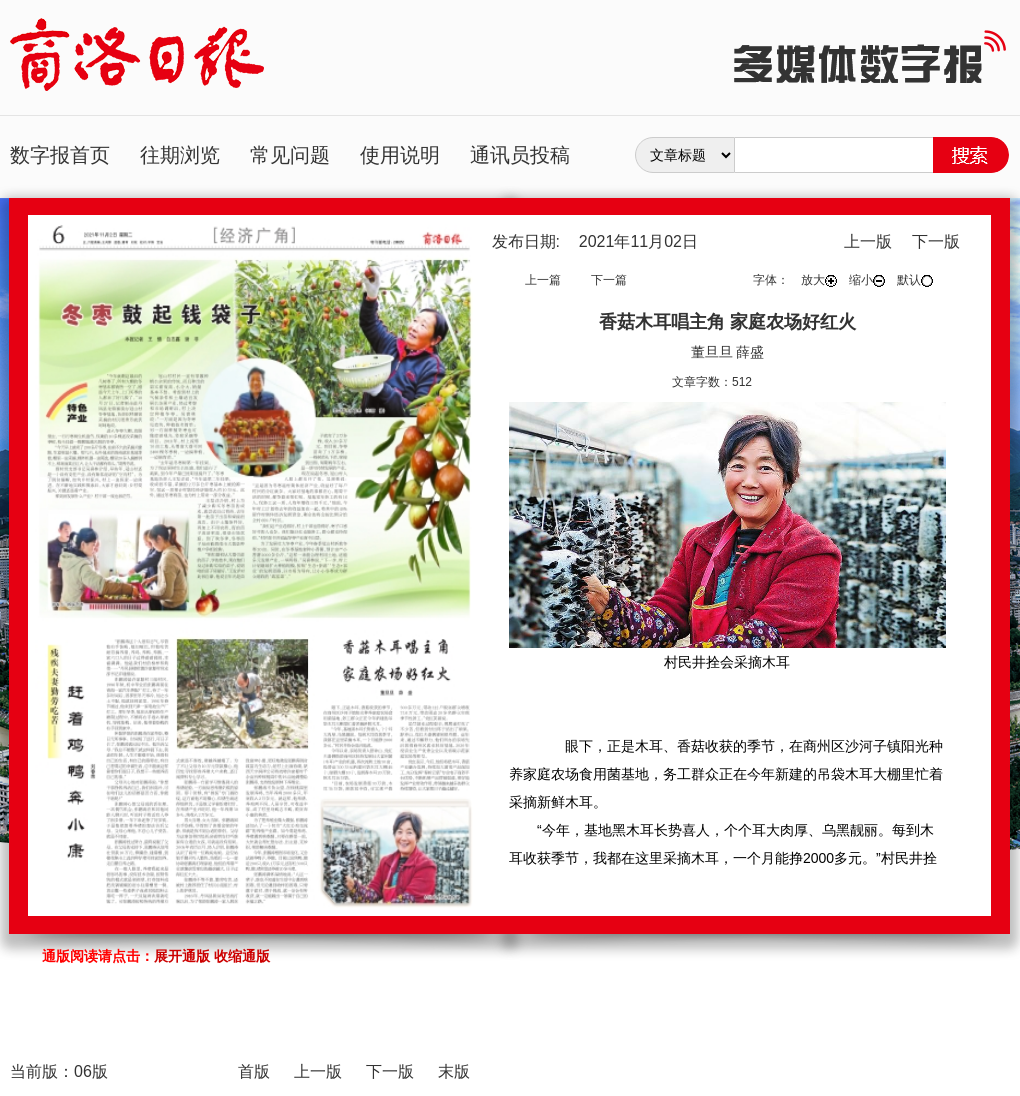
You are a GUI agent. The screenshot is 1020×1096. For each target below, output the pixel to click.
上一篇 (543, 280)
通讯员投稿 (520, 155)
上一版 (868, 241)
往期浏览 (180, 155)
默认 (915, 280)
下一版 (936, 241)
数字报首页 (60, 155)
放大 (819, 280)
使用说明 (400, 155)
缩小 (867, 280)
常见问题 (290, 155)
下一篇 (609, 280)
